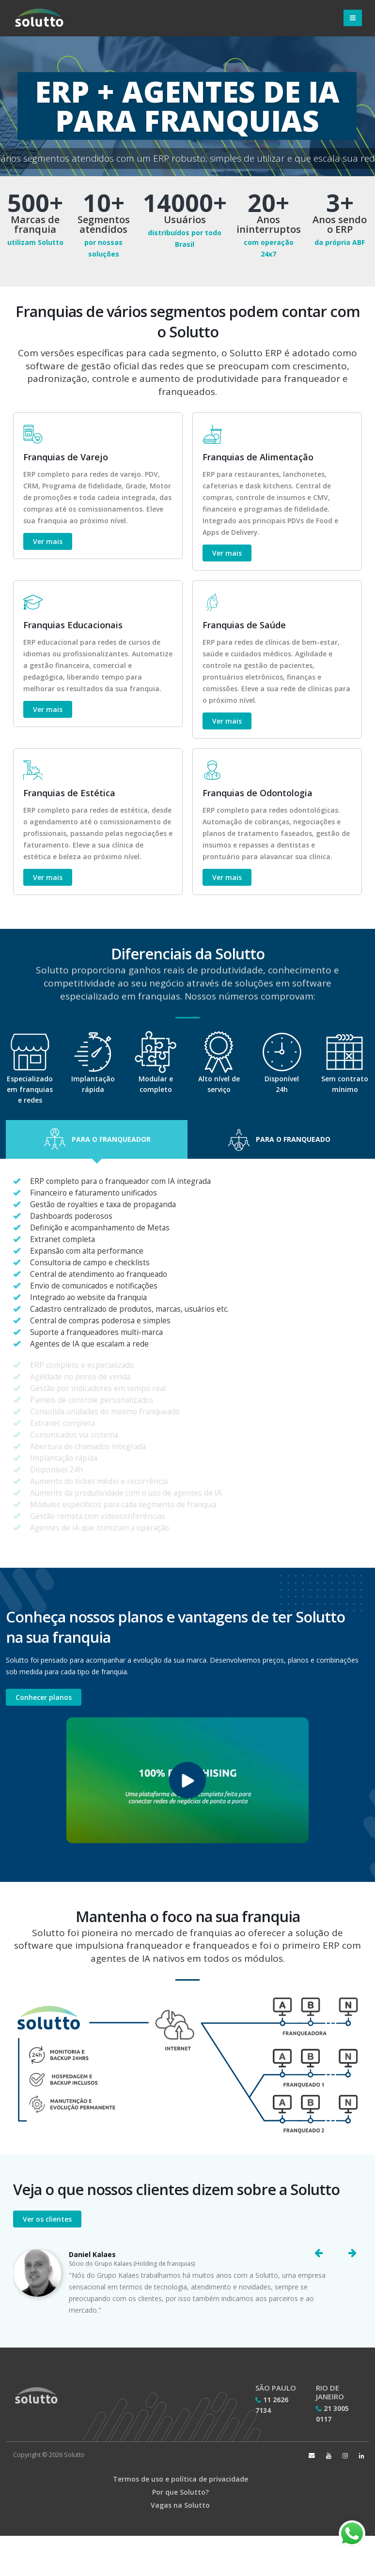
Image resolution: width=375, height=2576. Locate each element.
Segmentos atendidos (104, 224)
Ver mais (47, 541)
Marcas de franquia (35, 224)
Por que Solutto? (180, 2492)
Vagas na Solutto (180, 2505)
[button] (97, 1139)
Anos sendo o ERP (339, 224)
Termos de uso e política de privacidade (180, 2479)
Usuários (185, 220)
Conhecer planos (44, 1697)
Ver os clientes (47, 2219)
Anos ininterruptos (268, 224)
